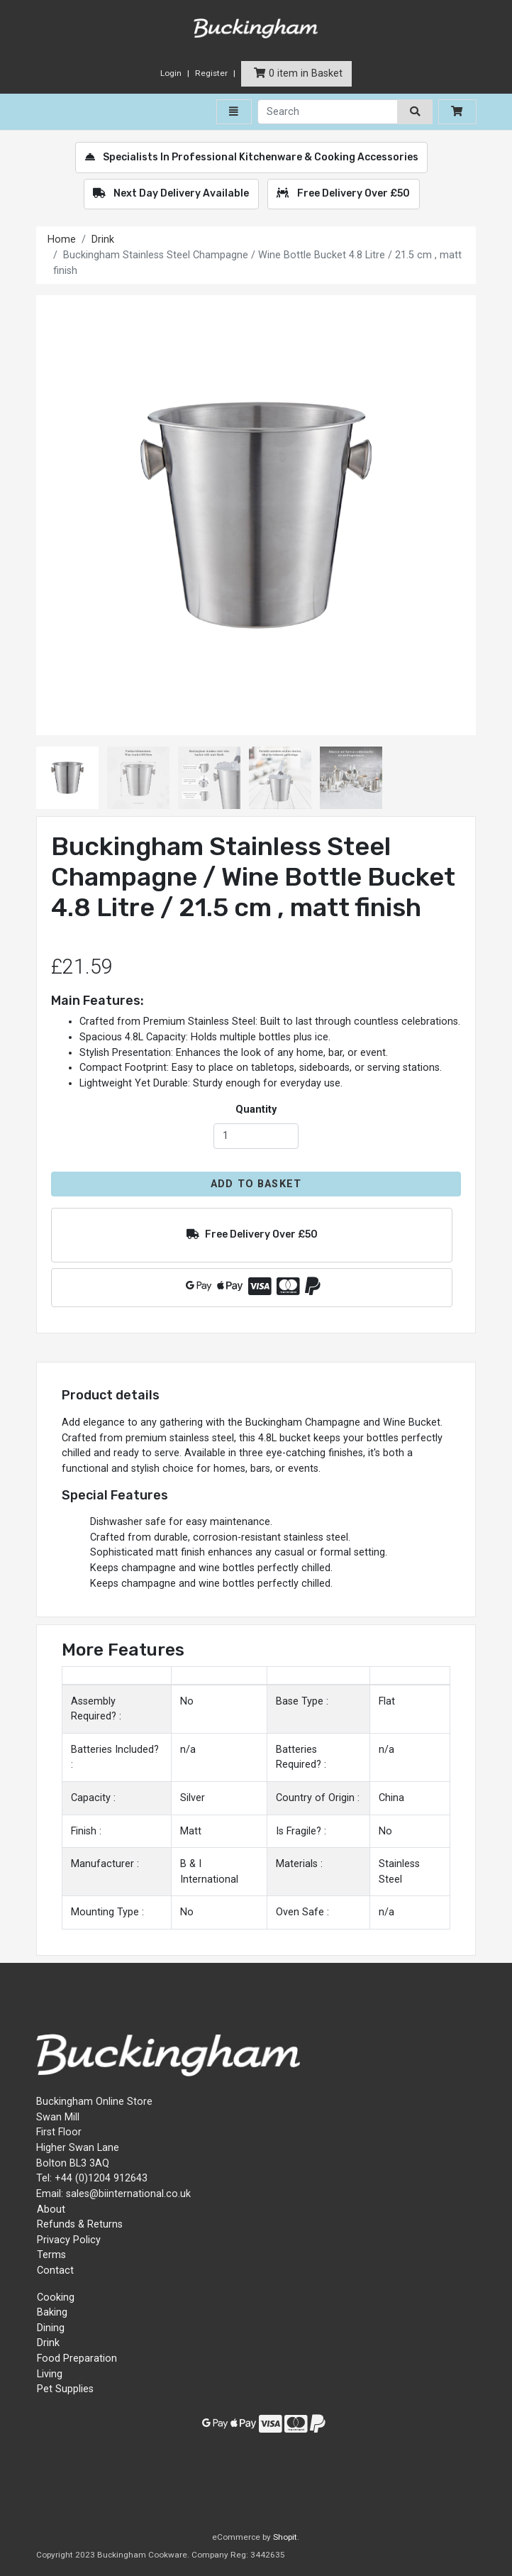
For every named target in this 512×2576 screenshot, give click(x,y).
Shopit (285, 2537)
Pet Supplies (65, 2389)
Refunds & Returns (80, 2224)
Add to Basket (256, 1184)
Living (49, 2374)
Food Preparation (77, 2358)
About (51, 2209)
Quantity (256, 1109)
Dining (51, 2328)
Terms (51, 2255)
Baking (52, 2312)
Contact (55, 2270)
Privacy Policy (69, 2240)
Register (211, 73)
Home (62, 239)
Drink (102, 239)
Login (171, 73)
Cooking (55, 2297)
